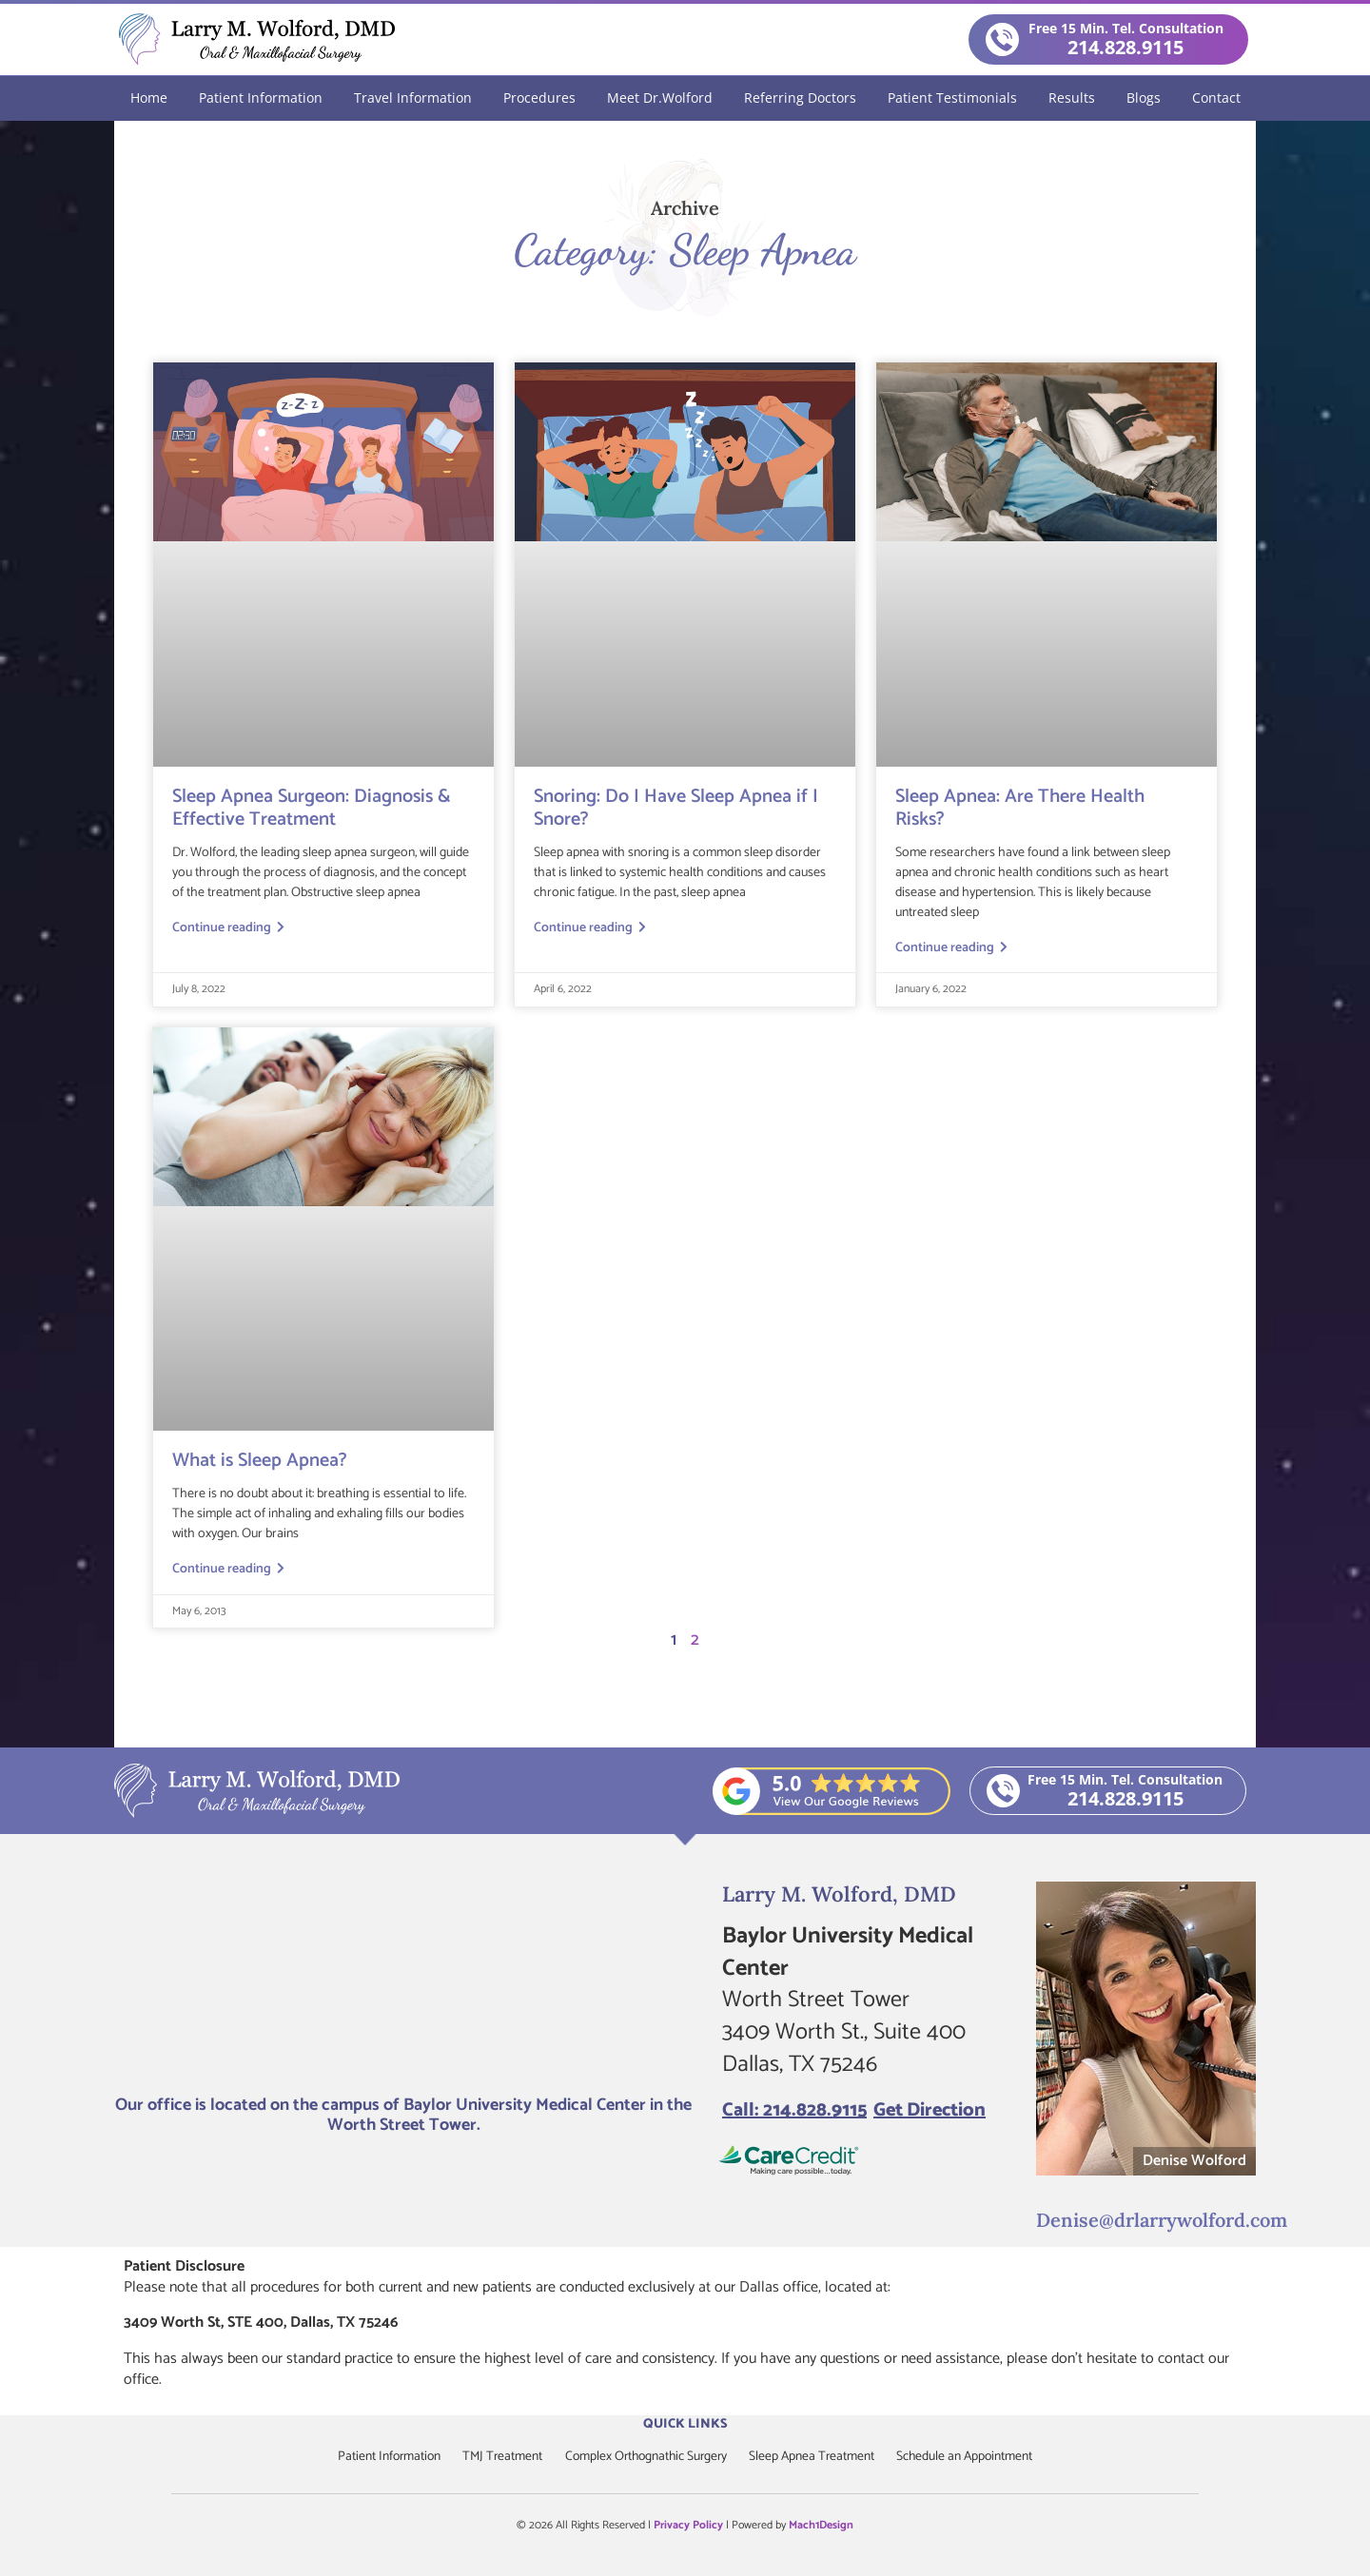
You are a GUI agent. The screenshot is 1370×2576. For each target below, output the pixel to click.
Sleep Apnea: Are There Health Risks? (1020, 807)
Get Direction (929, 2110)
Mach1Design (821, 2524)
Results (1071, 97)
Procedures (539, 97)
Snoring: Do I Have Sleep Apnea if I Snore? (676, 807)
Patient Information (261, 97)
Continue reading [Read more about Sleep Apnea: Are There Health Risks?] (951, 947)
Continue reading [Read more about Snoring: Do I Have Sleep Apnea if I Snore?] (590, 927)
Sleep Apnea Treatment (816, 2456)
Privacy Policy (688, 2524)
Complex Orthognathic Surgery (645, 2456)
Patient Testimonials (952, 97)
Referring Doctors (800, 97)
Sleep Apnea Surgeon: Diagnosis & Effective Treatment (311, 807)
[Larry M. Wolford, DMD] (404, 1980)
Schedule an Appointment (972, 2456)
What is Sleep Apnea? (259, 1459)
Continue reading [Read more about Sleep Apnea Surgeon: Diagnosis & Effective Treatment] (228, 927)
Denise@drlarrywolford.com (1149, 2218)
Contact (1216, 97)
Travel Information (413, 97)
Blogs (1143, 97)
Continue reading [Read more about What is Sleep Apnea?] (228, 1568)
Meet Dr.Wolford (660, 97)
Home (148, 97)
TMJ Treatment (497, 2456)
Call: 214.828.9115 (794, 2110)
